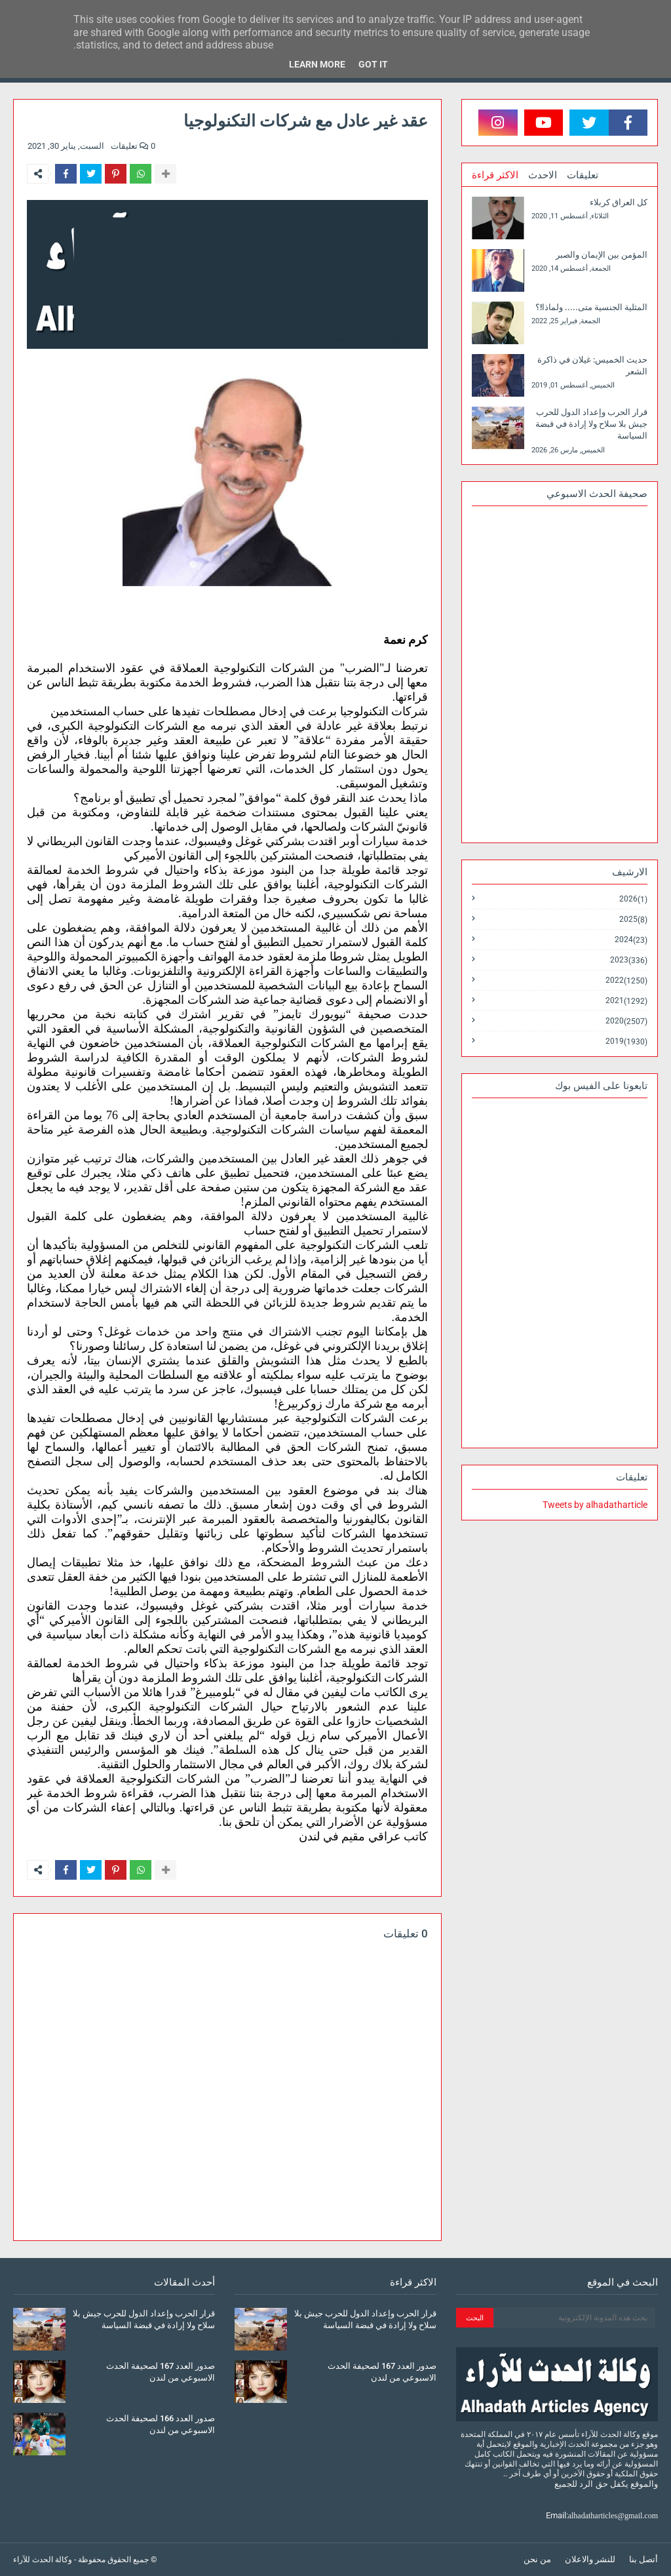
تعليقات (582, 175)
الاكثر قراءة (495, 175)
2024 (631, 940)
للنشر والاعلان (590, 2559)
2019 (626, 1041)
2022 (626, 980)
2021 (626, 1001)
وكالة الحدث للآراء (42, 2559)
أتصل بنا (643, 2559)
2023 (628, 960)
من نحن (537, 2559)
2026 (633, 899)
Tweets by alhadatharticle (595, 1504)
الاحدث (542, 175)
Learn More (317, 64)
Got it (373, 64)
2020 (626, 1021)
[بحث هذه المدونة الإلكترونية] (574, 2318)
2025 (633, 919)
